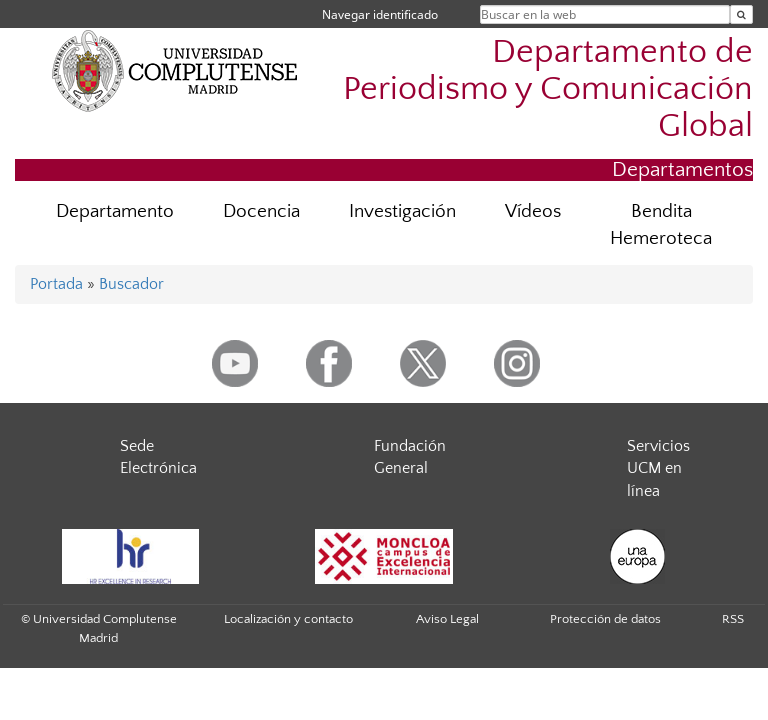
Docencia (261, 211)
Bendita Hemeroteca (661, 225)
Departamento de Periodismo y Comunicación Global (548, 89)
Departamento (115, 211)
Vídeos (533, 211)
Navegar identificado (380, 14)
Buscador (131, 284)
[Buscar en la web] (741, 14)
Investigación (402, 211)
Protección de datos (605, 619)
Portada (56, 284)
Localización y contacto (288, 619)
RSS (733, 619)
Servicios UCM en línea (658, 469)
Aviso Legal (447, 619)
